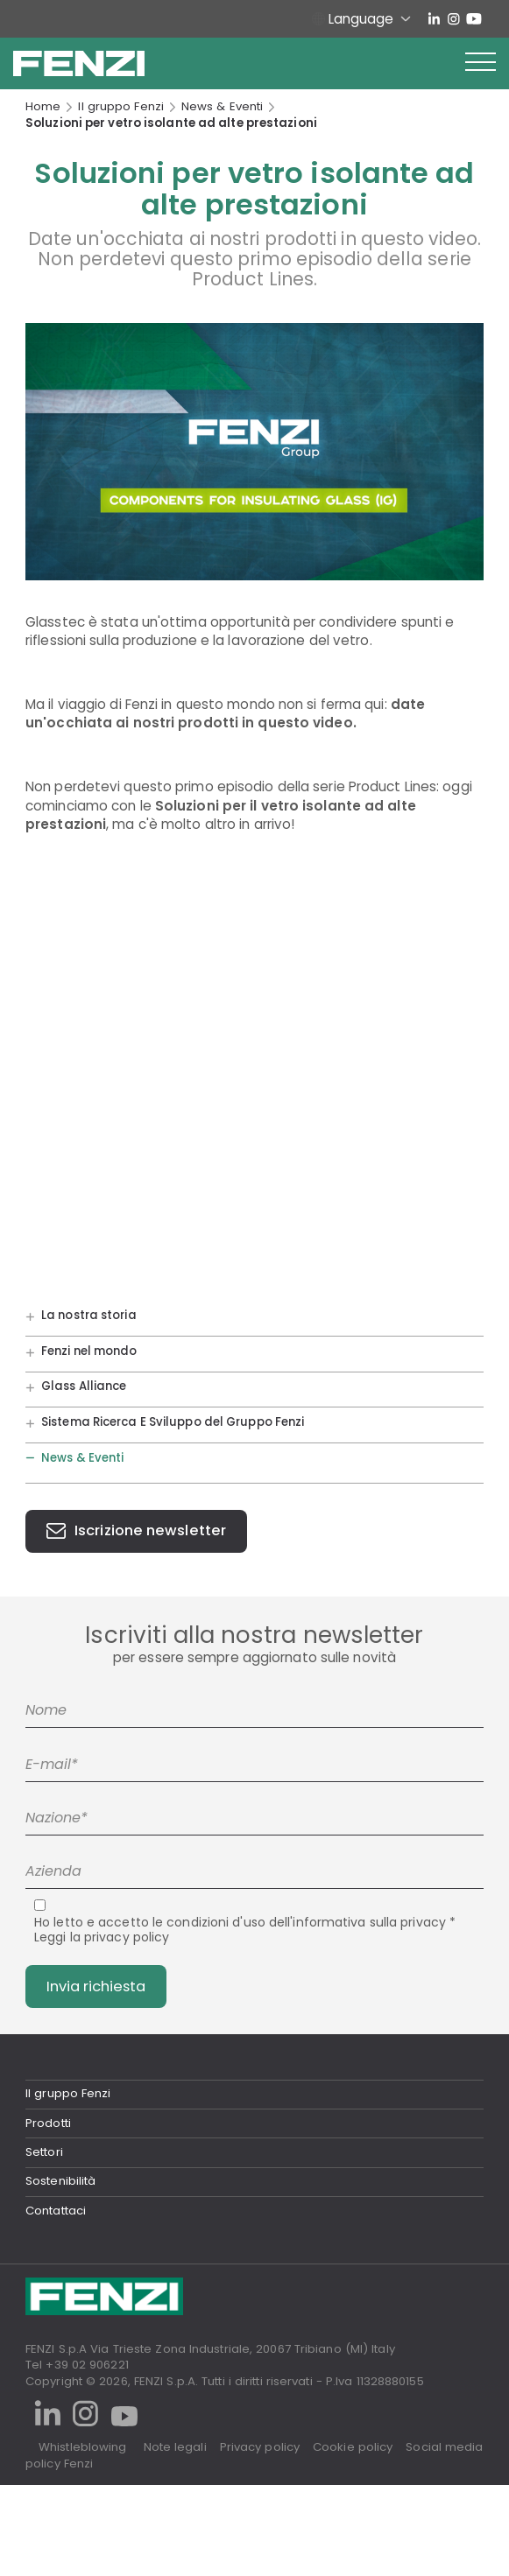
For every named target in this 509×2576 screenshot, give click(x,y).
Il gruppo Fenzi (121, 107)
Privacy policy (260, 2447)
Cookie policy (352, 2447)
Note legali (175, 2447)
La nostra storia (89, 1316)
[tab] (254, 2093)
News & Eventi (222, 107)
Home (42, 107)
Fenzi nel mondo (89, 1351)
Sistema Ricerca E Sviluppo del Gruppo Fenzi (172, 1422)
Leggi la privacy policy (101, 1937)
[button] (480, 63)
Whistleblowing (82, 2447)
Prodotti (48, 2123)
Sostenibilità (60, 2180)
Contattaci (55, 2210)
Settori (44, 2152)
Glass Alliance (83, 1387)
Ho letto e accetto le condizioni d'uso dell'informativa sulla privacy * (245, 1929)
